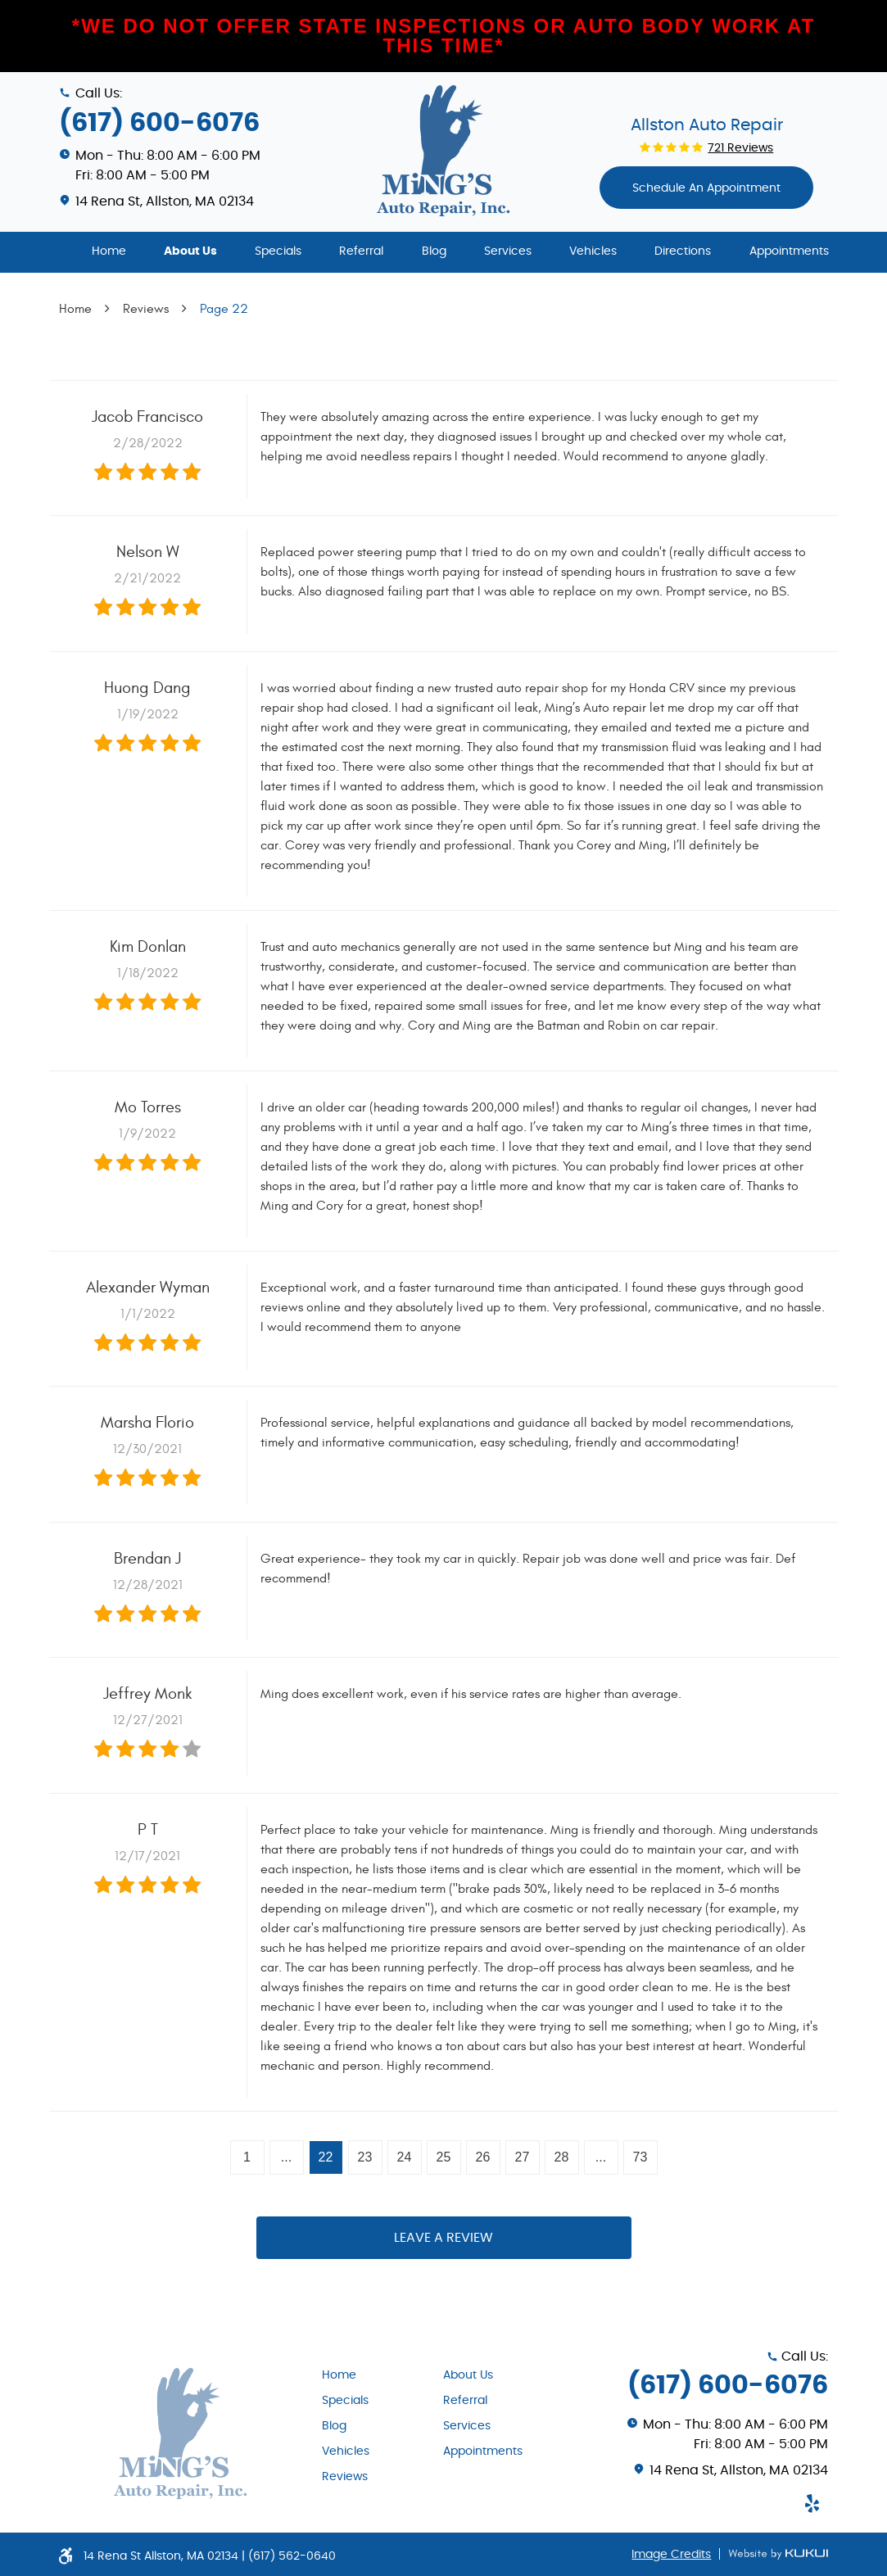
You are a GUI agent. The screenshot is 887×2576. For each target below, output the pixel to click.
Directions (682, 251)
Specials (278, 251)
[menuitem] (109, 252)
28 (561, 2157)
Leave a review (443, 2237)
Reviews (146, 308)
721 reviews (740, 148)
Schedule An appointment (706, 188)
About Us (190, 251)
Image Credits (671, 2554)
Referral (361, 251)
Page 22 (224, 308)
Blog (434, 251)
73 (640, 2157)
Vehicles (593, 251)
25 (444, 2157)
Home (109, 251)
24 (404, 2157)
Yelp (811, 2503)
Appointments (789, 251)
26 (483, 2157)
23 (365, 2157)
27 (522, 2157)
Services (508, 251)
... (286, 2157)
